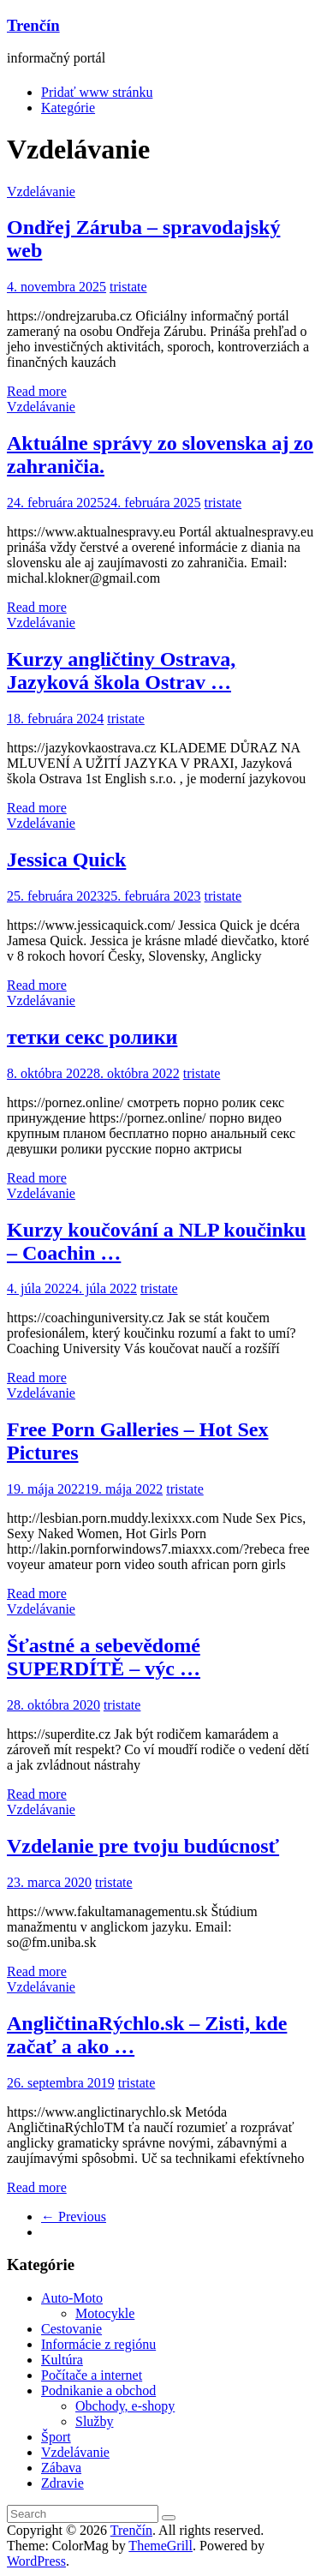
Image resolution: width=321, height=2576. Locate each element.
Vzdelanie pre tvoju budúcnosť (143, 1846)
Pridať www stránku (96, 92)
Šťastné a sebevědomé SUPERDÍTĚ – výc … (103, 1657)
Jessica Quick (66, 859)
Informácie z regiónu (98, 2344)
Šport (56, 2436)
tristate (128, 286)
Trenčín (33, 25)
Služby (94, 2421)
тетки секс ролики (92, 1037)
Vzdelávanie (41, 191)
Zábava (61, 2467)
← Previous (73, 2216)
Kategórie (68, 107)
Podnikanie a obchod (98, 2390)
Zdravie (62, 2483)
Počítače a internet (91, 2375)
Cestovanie (71, 2328)
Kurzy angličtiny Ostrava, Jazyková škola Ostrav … (121, 670)
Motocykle (104, 2313)
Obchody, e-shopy (125, 2406)
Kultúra (62, 2359)
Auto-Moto (72, 2298)
